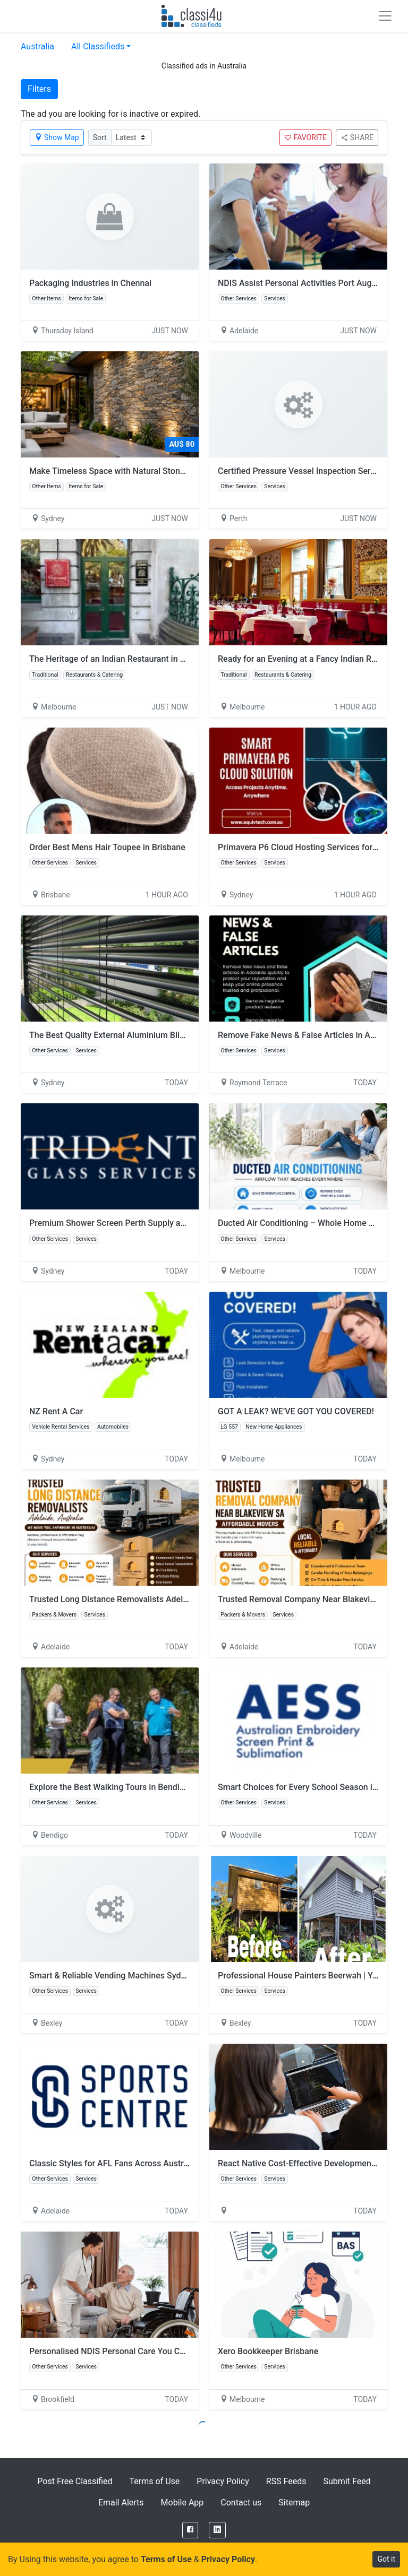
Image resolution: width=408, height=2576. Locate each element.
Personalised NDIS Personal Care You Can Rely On (124, 2351)
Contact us (240, 2502)
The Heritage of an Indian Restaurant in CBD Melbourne (134, 659)
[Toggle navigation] (385, 16)
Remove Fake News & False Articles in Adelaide (308, 1035)
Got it (386, 2559)
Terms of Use (155, 2481)
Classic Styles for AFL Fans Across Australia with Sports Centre (149, 2163)
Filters (39, 89)
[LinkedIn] (217, 2530)
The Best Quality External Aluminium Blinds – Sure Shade (137, 1035)
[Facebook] (190, 2530)
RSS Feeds (286, 2481)
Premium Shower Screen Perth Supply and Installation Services (149, 1223)
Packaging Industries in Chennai (90, 283)
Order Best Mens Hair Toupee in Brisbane (107, 847)
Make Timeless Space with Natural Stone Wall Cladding (134, 471)
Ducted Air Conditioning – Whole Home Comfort (309, 1223)
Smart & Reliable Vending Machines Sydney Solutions (130, 1975)
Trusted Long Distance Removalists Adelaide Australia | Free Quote (156, 1599)
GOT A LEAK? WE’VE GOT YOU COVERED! (296, 1411)
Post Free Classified (74, 2481)
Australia (37, 46)
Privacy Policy (223, 2481)
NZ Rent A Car (56, 1411)
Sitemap (294, 2502)
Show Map (57, 137)
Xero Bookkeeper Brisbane (268, 2351)
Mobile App (182, 2502)
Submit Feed (347, 2481)
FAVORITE (305, 137)
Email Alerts (121, 2502)
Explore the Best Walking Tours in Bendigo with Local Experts (145, 1787)
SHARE (357, 137)
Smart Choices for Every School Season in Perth (309, 1787)
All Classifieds (97, 46)
